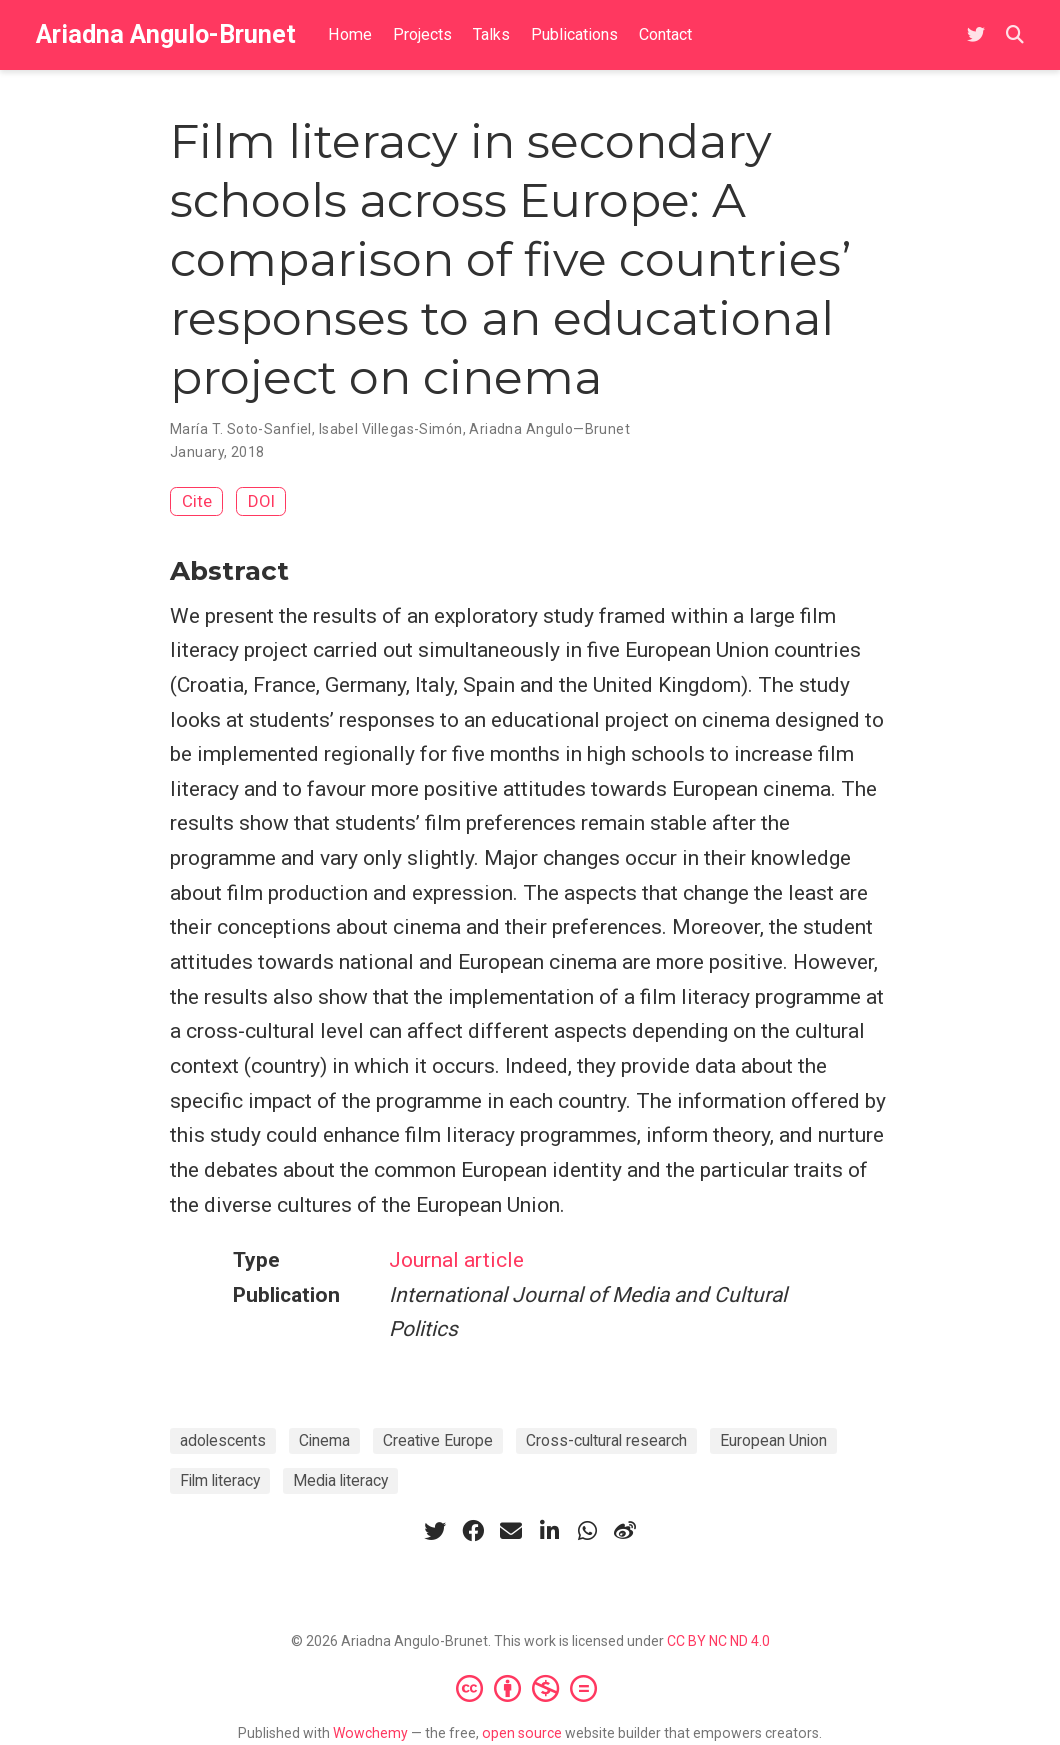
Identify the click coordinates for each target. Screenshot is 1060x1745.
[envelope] (511, 1531)
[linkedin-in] (549, 1531)
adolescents (223, 1440)
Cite (197, 501)
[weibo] (625, 1531)
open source (522, 1733)
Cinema (324, 1440)
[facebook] (473, 1531)
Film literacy (220, 1480)
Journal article (456, 1260)
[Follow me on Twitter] (976, 35)
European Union (773, 1440)
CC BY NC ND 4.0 (718, 1641)
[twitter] (435, 1531)
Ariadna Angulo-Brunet (166, 34)
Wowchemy (370, 1733)
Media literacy (340, 1480)
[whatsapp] (587, 1531)
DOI (261, 501)
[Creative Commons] (530, 1688)
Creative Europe (438, 1440)
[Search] (1015, 35)
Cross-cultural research (606, 1440)
